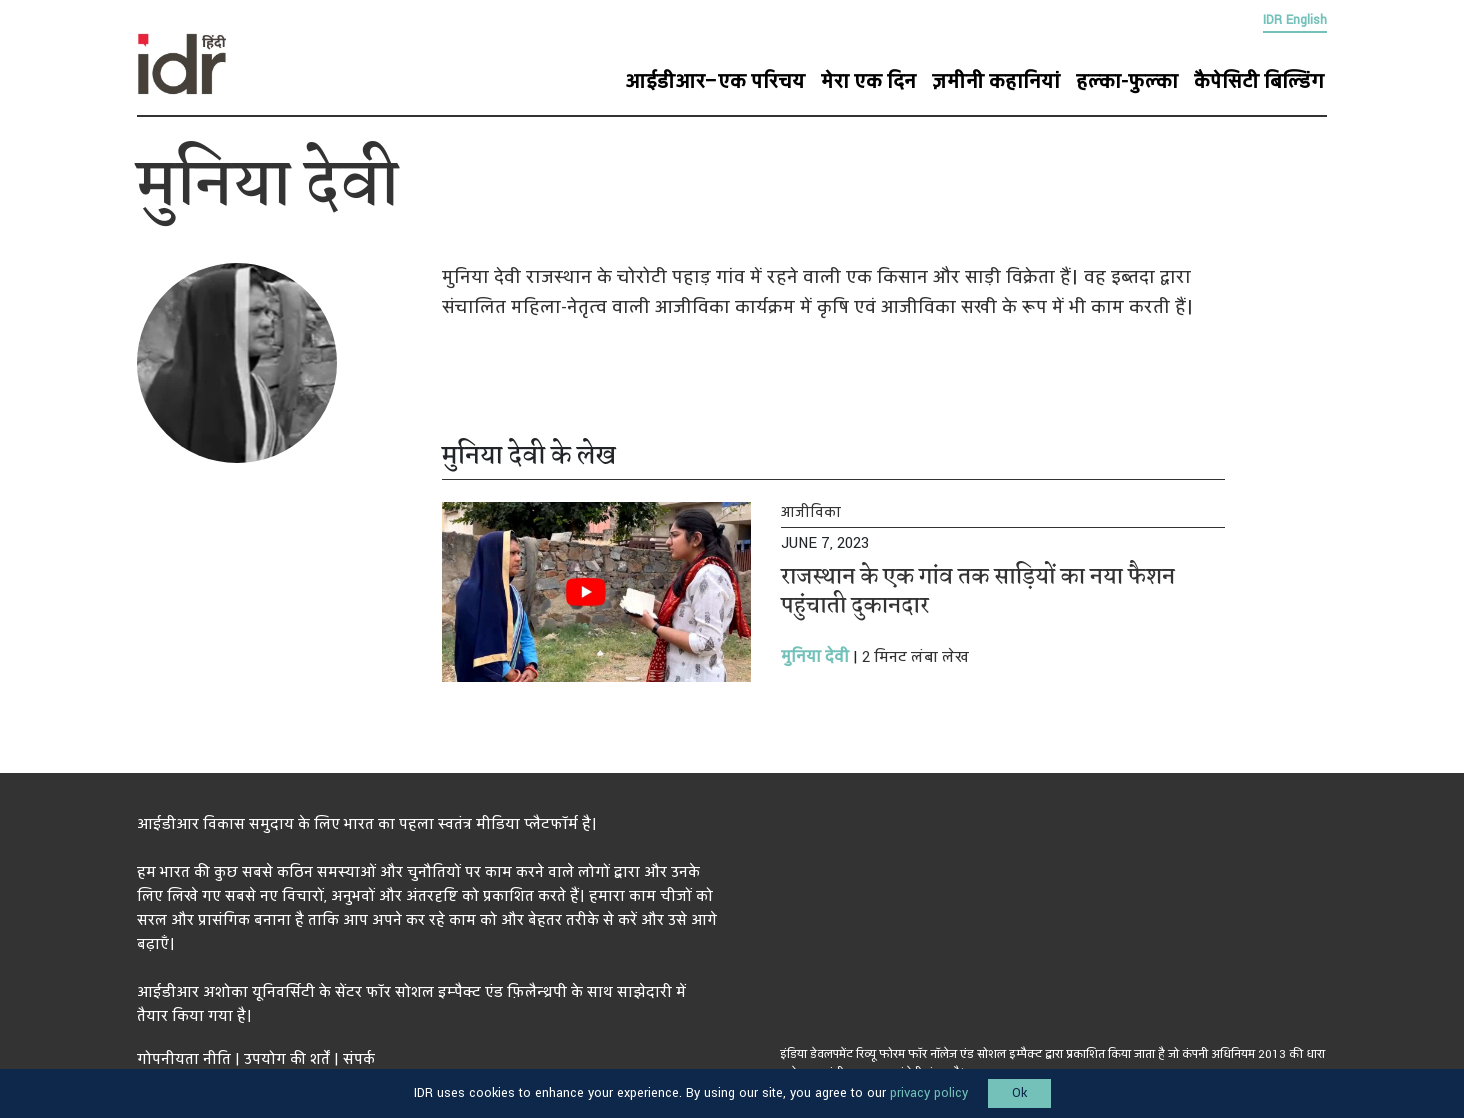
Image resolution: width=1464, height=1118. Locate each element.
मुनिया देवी (815, 657)
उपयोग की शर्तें (287, 1059)
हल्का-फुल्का (1127, 82)
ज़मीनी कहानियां (996, 82)
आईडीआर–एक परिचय (715, 82)
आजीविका (811, 512)
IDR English (1295, 20)
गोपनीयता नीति (184, 1059)
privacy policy (929, 1093)
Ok (1019, 1093)
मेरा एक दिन (868, 82)
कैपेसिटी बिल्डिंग (1259, 82)
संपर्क (359, 1059)
